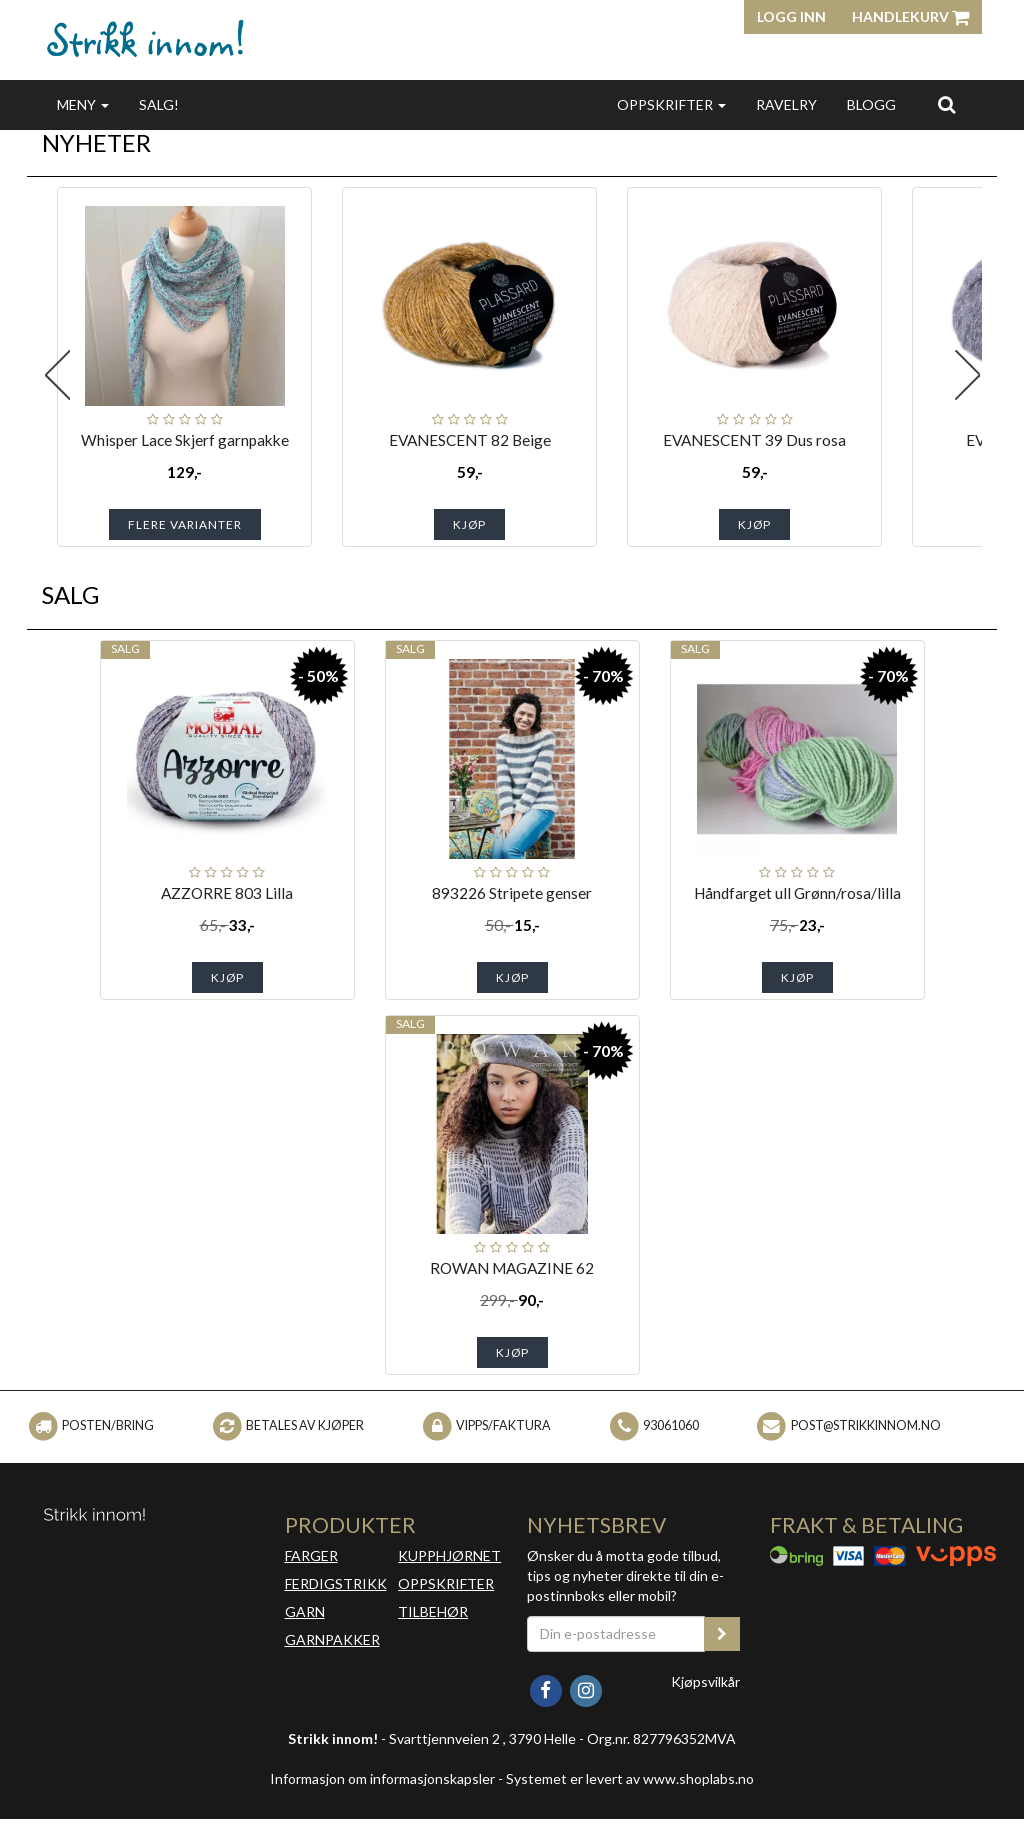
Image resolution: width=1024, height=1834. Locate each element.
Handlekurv (910, 16)
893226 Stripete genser (512, 893)
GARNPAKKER (332, 1639)
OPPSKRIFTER (671, 104)
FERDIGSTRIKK (336, 1583)
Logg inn (791, 16)
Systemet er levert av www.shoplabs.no (630, 1778)
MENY (83, 104)
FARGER (311, 1555)
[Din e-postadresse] (616, 1634)
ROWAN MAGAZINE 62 (512, 1268)
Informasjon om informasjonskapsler (382, 1778)
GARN (305, 1611)
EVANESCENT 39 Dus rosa (754, 440)
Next (967, 375)
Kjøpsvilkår (705, 1681)
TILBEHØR (433, 1611)
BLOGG (871, 104)
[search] (946, 104)
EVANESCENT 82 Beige (470, 440)
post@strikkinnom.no (866, 1425)
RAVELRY (786, 104)
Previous (57, 375)
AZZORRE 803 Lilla (227, 893)
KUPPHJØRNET (449, 1555)
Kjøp (469, 524)
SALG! (159, 104)
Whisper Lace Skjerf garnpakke (185, 440)
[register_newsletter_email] (722, 1634)
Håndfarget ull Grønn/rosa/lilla (797, 893)
